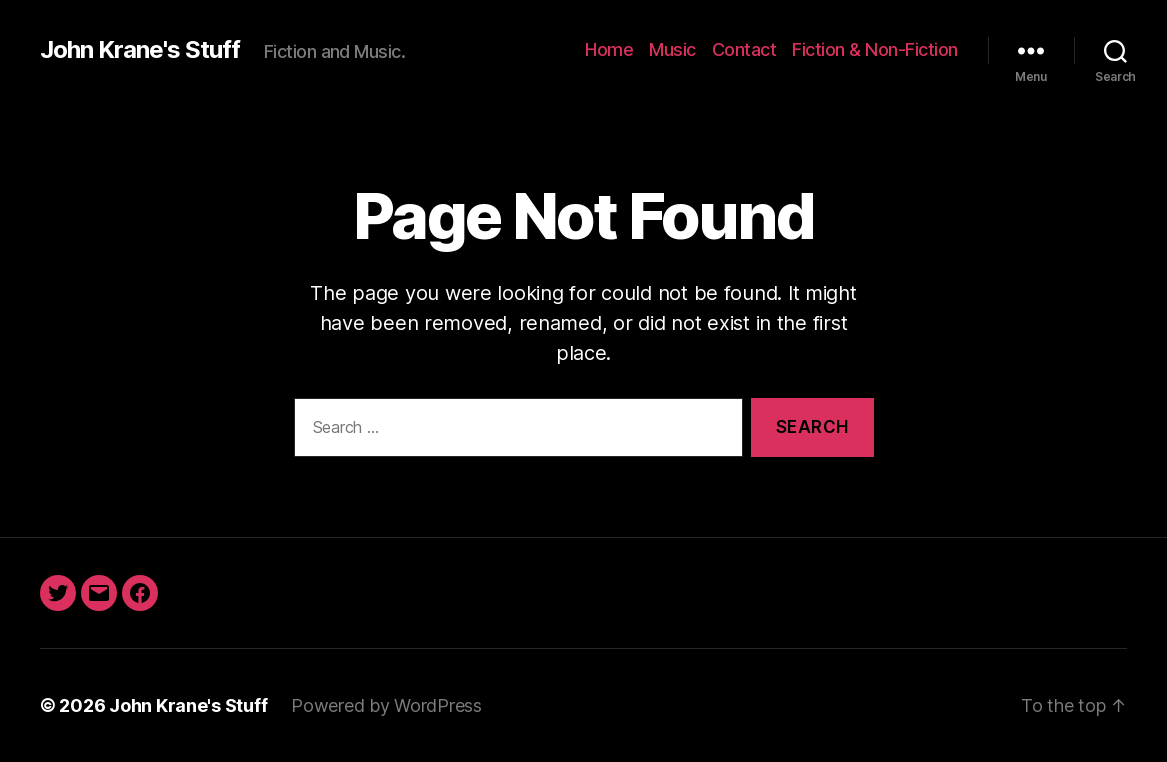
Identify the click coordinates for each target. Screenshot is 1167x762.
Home (609, 49)
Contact (744, 49)
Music (672, 49)
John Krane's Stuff (140, 50)
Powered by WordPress (386, 705)
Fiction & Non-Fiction (875, 49)
